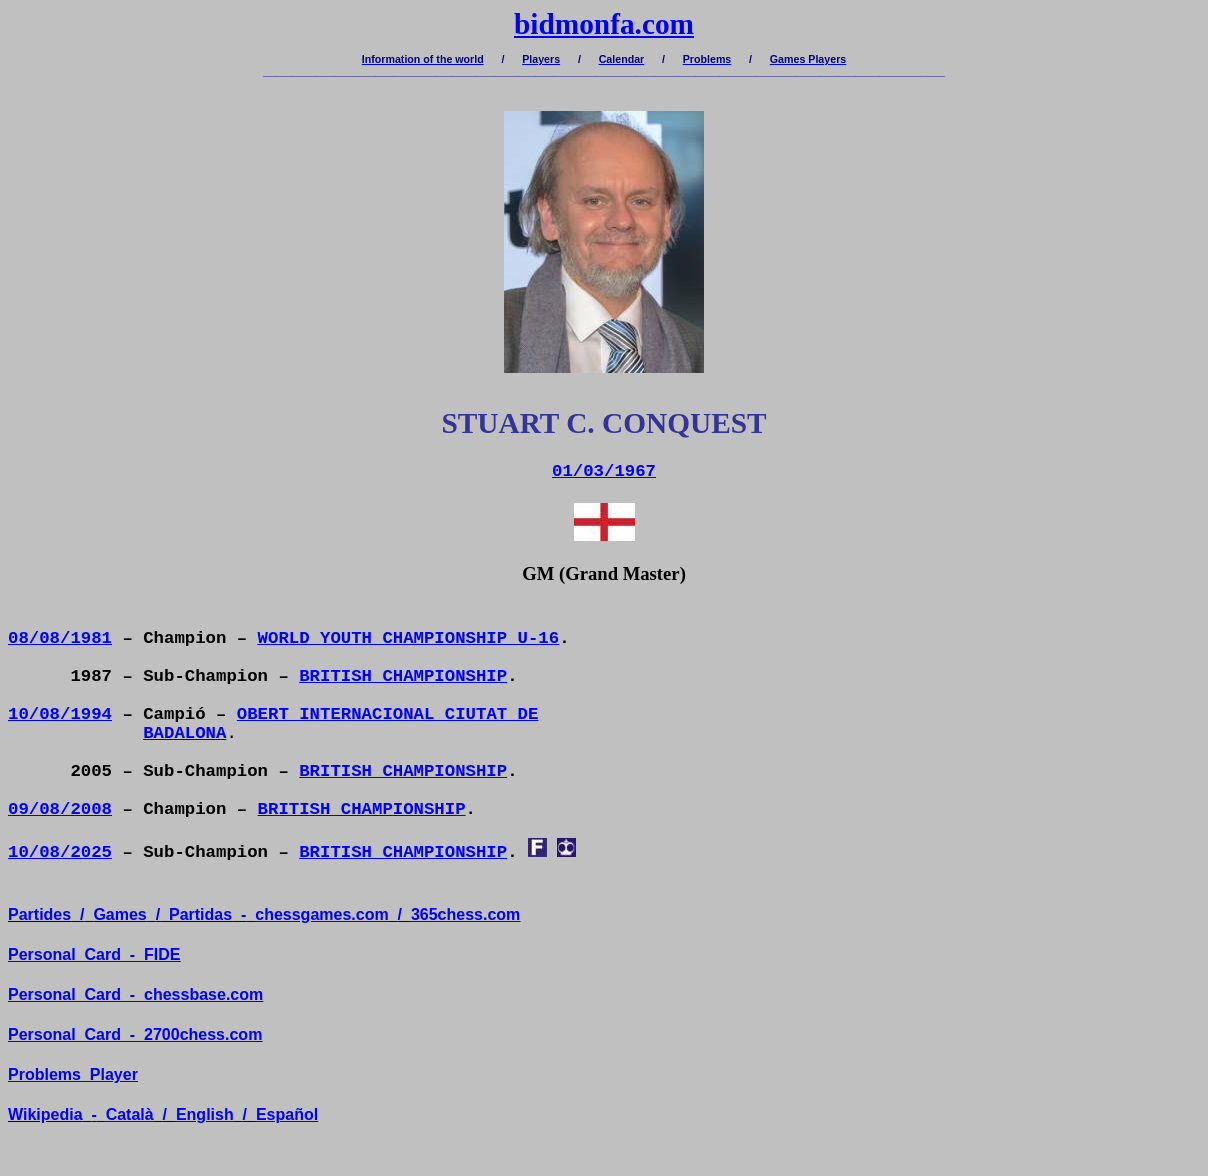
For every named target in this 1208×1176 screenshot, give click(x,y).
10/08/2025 (60, 852)
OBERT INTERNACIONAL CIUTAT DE (388, 714)
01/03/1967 (604, 471)
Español (287, 1114)
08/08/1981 (60, 638)
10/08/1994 (60, 714)
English (205, 1114)
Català (130, 1114)
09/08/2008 (60, 809)
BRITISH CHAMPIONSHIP (403, 676)
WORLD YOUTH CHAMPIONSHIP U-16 (409, 638)
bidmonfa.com (604, 24)
